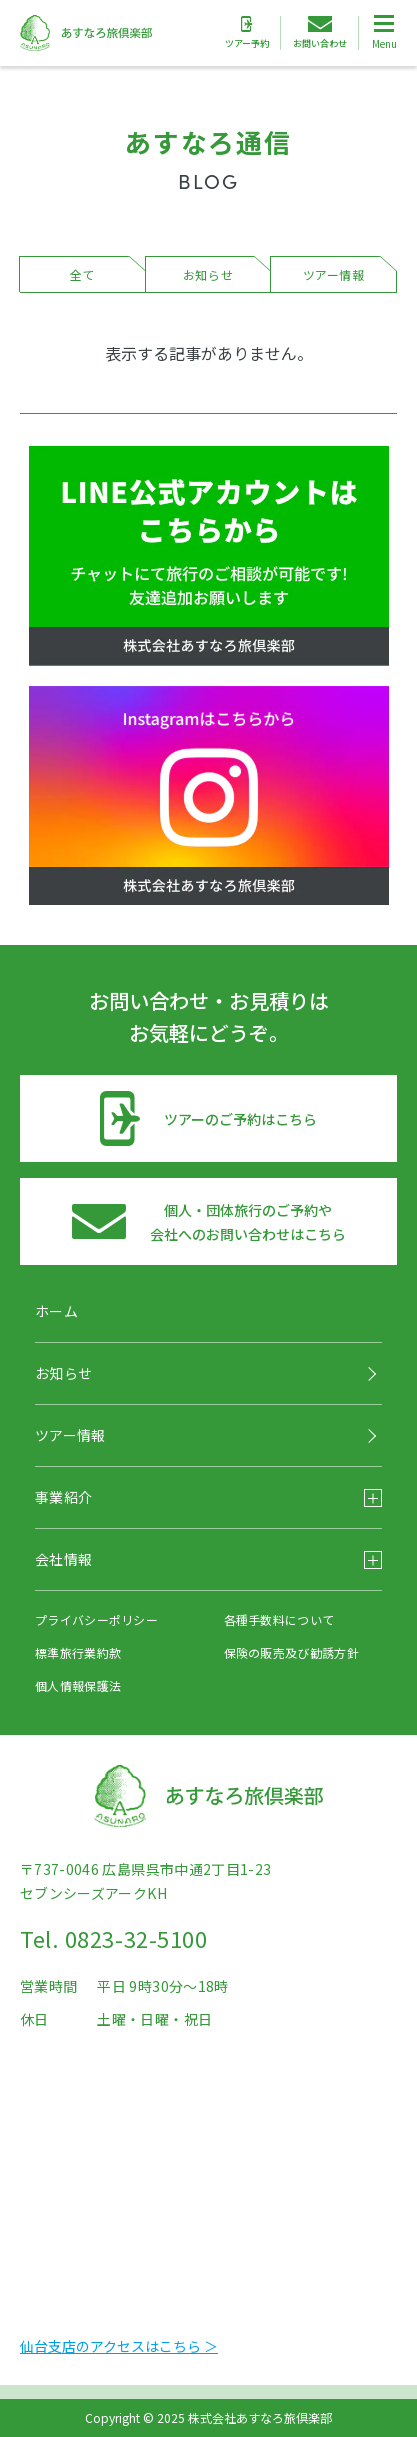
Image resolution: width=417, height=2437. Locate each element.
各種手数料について (279, 1619)
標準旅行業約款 (78, 1652)
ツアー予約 (247, 33)
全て (82, 274)
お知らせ (208, 274)
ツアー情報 (334, 274)
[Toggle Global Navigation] (384, 33)
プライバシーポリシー (96, 1619)
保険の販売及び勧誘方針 (291, 1652)
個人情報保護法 (78, 1685)
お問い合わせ (320, 33)
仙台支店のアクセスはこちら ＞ (119, 2346)
